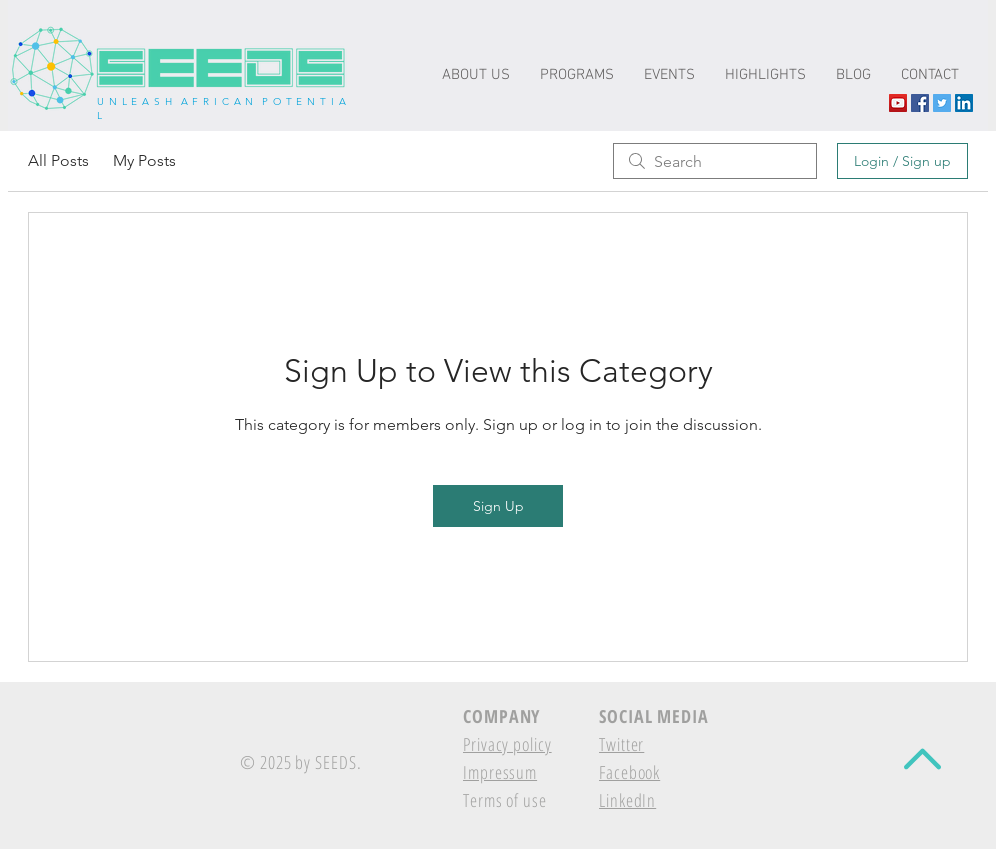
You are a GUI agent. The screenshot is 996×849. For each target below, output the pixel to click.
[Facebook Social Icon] (920, 103)
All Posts (58, 160)
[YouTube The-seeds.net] (898, 103)
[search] (715, 161)
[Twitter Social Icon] (942, 103)
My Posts (144, 160)
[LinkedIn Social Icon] (964, 103)
